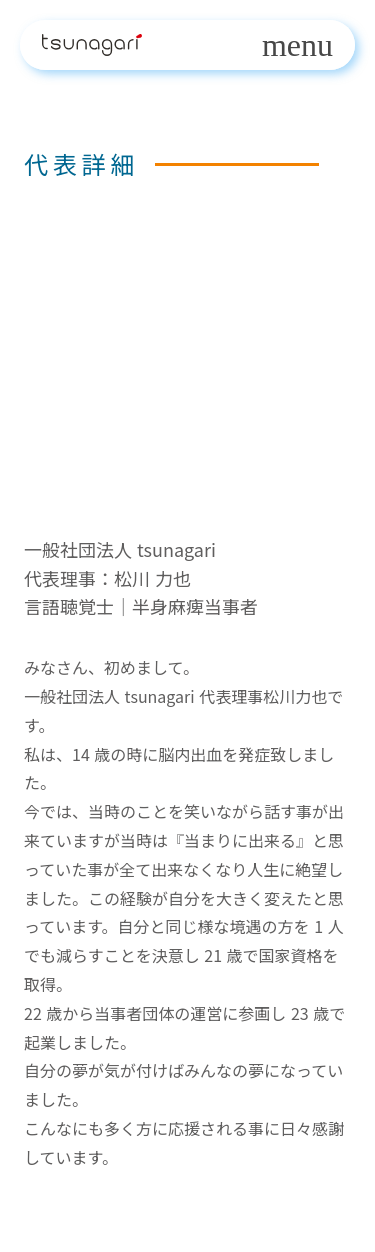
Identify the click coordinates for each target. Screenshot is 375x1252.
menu (297, 45)
